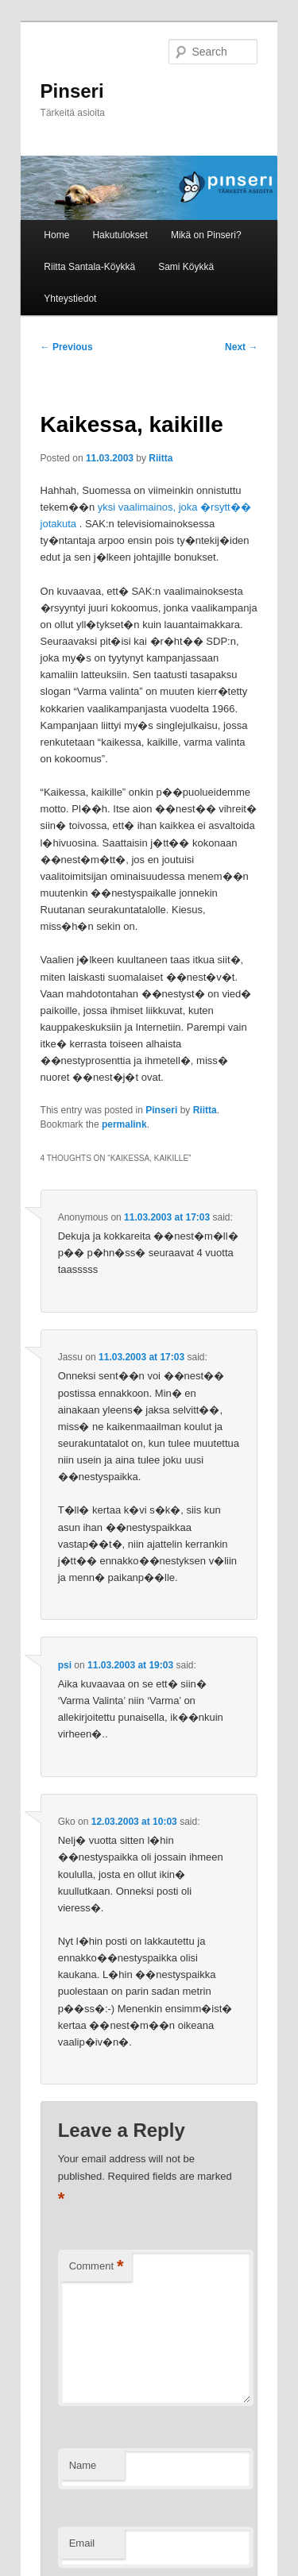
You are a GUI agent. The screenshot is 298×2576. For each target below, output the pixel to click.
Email (82, 2543)
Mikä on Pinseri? (206, 235)
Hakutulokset (119, 235)
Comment (96, 2266)
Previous (67, 347)
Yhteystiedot (70, 298)
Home (56, 235)
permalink (124, 1124)
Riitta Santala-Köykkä (89, 266)
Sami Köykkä (186, 266)
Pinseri (72, 91)
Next (241, 347)
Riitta (160, 458)
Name (83, 2465)
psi (65, 1665)
